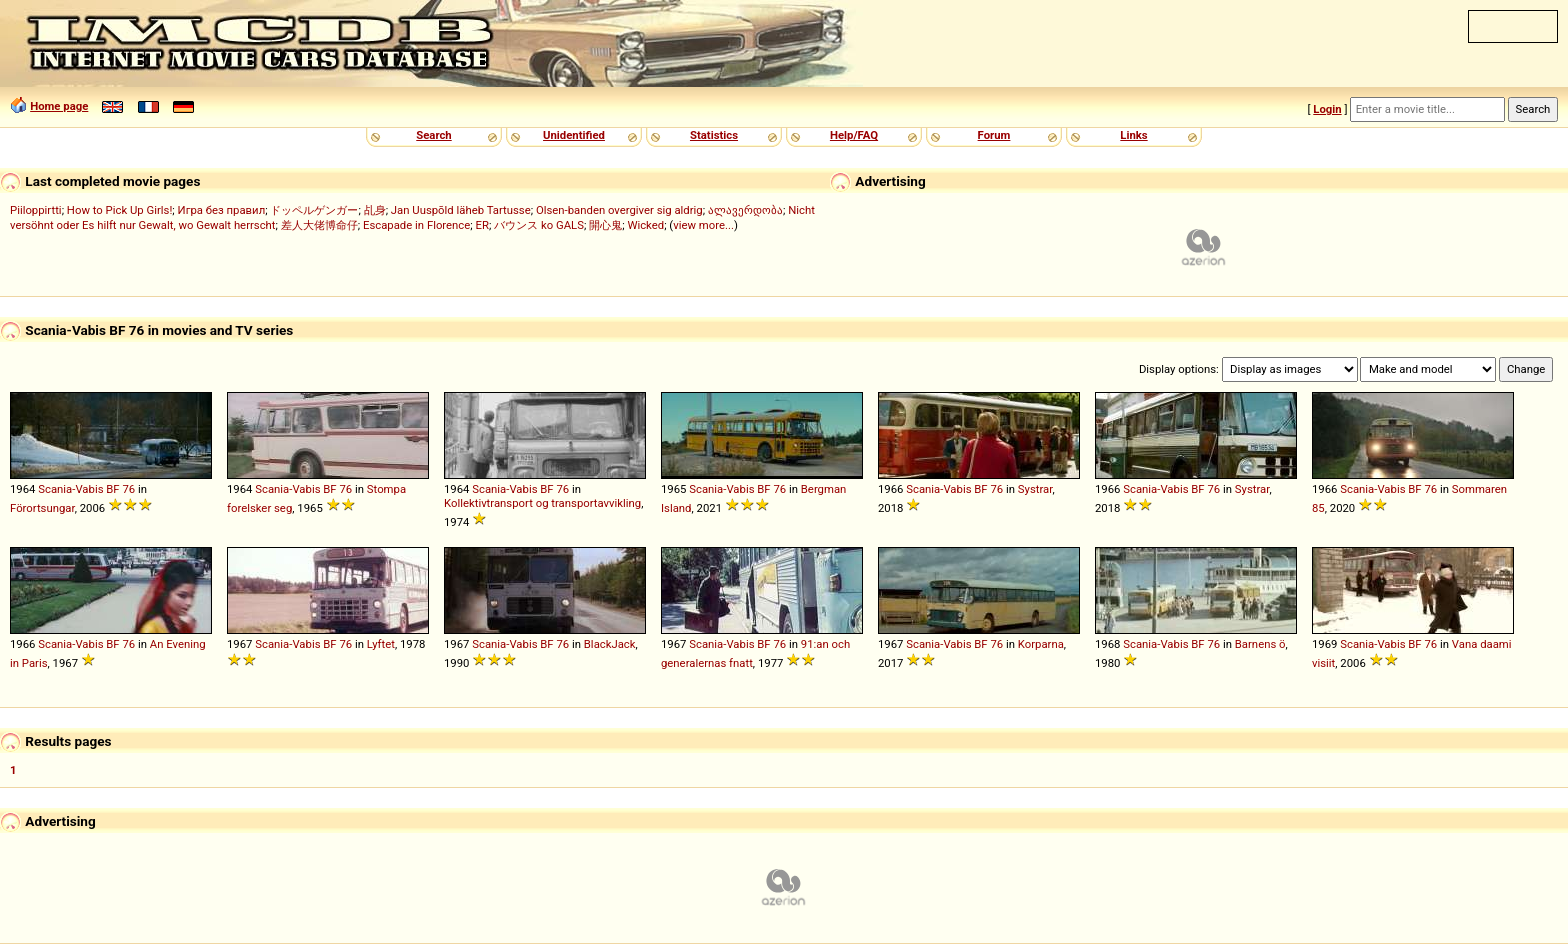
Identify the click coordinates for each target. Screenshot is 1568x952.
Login (1327, 109)
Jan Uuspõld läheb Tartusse (461, 210)
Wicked (645, 225)
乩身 (375, 210)
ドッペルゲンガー (314, 210)
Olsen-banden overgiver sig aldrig (619, 210)
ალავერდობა (745, 210)
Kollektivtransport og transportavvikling (542, 503)
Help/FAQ (854, 135)
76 (128, 489)
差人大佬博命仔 (319, 225)
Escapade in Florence (416, 225)
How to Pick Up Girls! (119, 210)
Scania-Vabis (70, 489)
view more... (703, 225)
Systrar (1035, 489)
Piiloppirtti (36, 210)
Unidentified (574, 135)
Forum (994, 135)
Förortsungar (42, 508)
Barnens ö (1260, 644)
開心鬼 (605, 225)
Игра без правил (222, 210)
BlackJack (610, 644)
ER (482, 225)
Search (433, 135)
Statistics (714, 135)
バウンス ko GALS (539, 225)
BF (112, 489)
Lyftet (381, 644)
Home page (59, 106)
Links (1133, 135)
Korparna (1041, 644)
